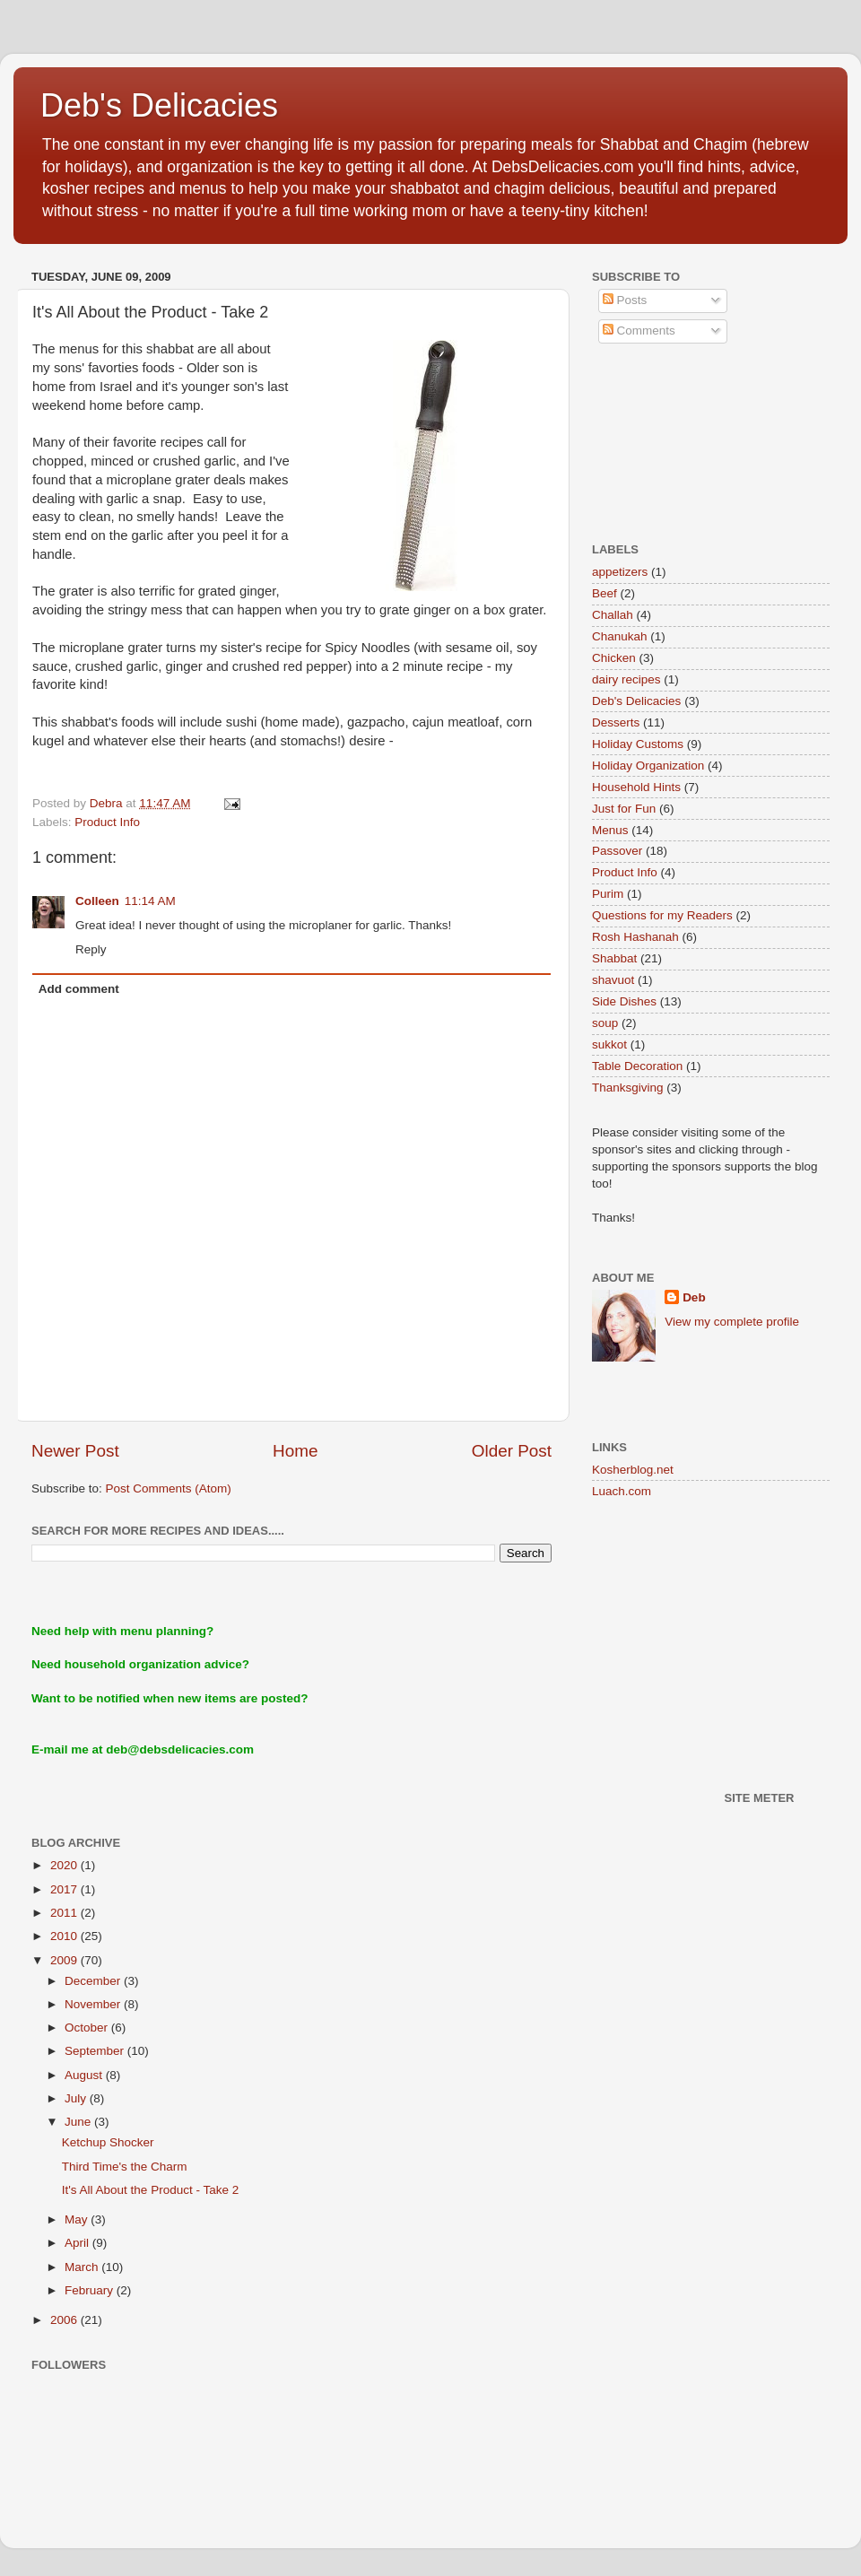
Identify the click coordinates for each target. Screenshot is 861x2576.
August (85, 2075)
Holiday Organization (648, 765)
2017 (65, 1889)
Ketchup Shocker (108, 2142)
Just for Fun (624, 808)
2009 (65, 1960)
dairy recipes (626, 679)
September (96, 2051)
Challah (612, 615)
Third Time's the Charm (124, 2166)
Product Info (107, 822)
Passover (617, 850)
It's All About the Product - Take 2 (150, 2190)
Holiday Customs (637, 744)
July (77, 2098)
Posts (625, 300)
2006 (65, 2320)
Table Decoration (637, 1066)
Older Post (512, 1450)
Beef (604, 593)
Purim (607, 894)
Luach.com (621, 1491)
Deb (694, 1297)
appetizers (620, 572)
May (78, 2219)
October (88, 2027)
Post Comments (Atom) (168, 1488)
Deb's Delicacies (159, 105)
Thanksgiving (628, 1087)
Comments (639, 330)
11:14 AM (150, 901)
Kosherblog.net (633, 1469)
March (83, 2267)
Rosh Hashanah (635, 937)
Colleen (97, 901)
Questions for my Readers (662, 915)
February (91, 2290)
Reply (91, 949)
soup (605, 1023)
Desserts (615, 722)
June (79, 2121)
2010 (65, 1936)
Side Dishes (624, 1001)
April (78, 2243)
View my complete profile (732, 1321)
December (94, 1981)
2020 (65, 1865)
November (94, 2004)
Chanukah (620, 636)
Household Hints (636, 787)
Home (295, 1450)
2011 (65, 1912)
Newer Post (75, 1450)
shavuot (613, 980)
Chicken (614, 658)
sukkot (609, 1044)
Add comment (79, 989)
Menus (610, 830)
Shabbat (614, 958)
